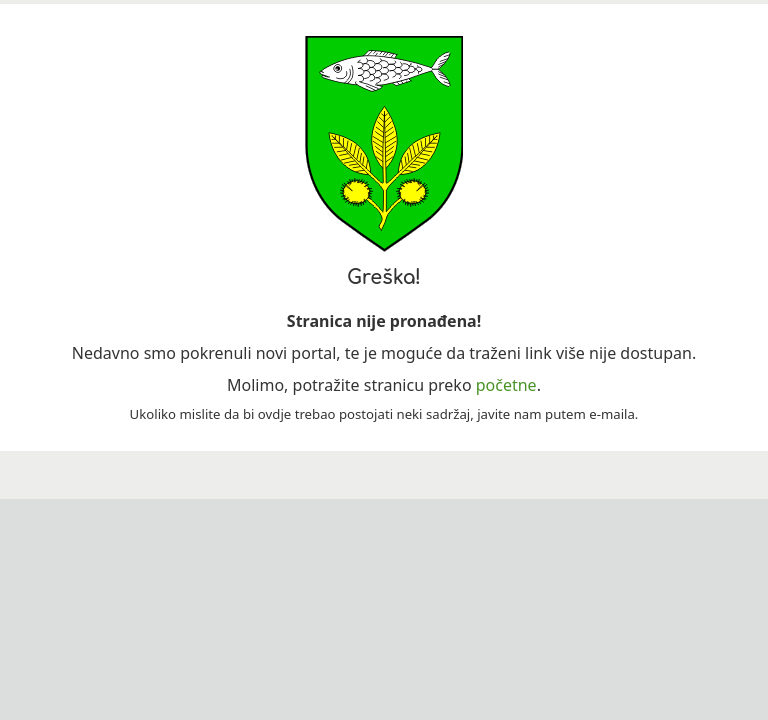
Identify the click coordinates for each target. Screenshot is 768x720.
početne (506, 385)
